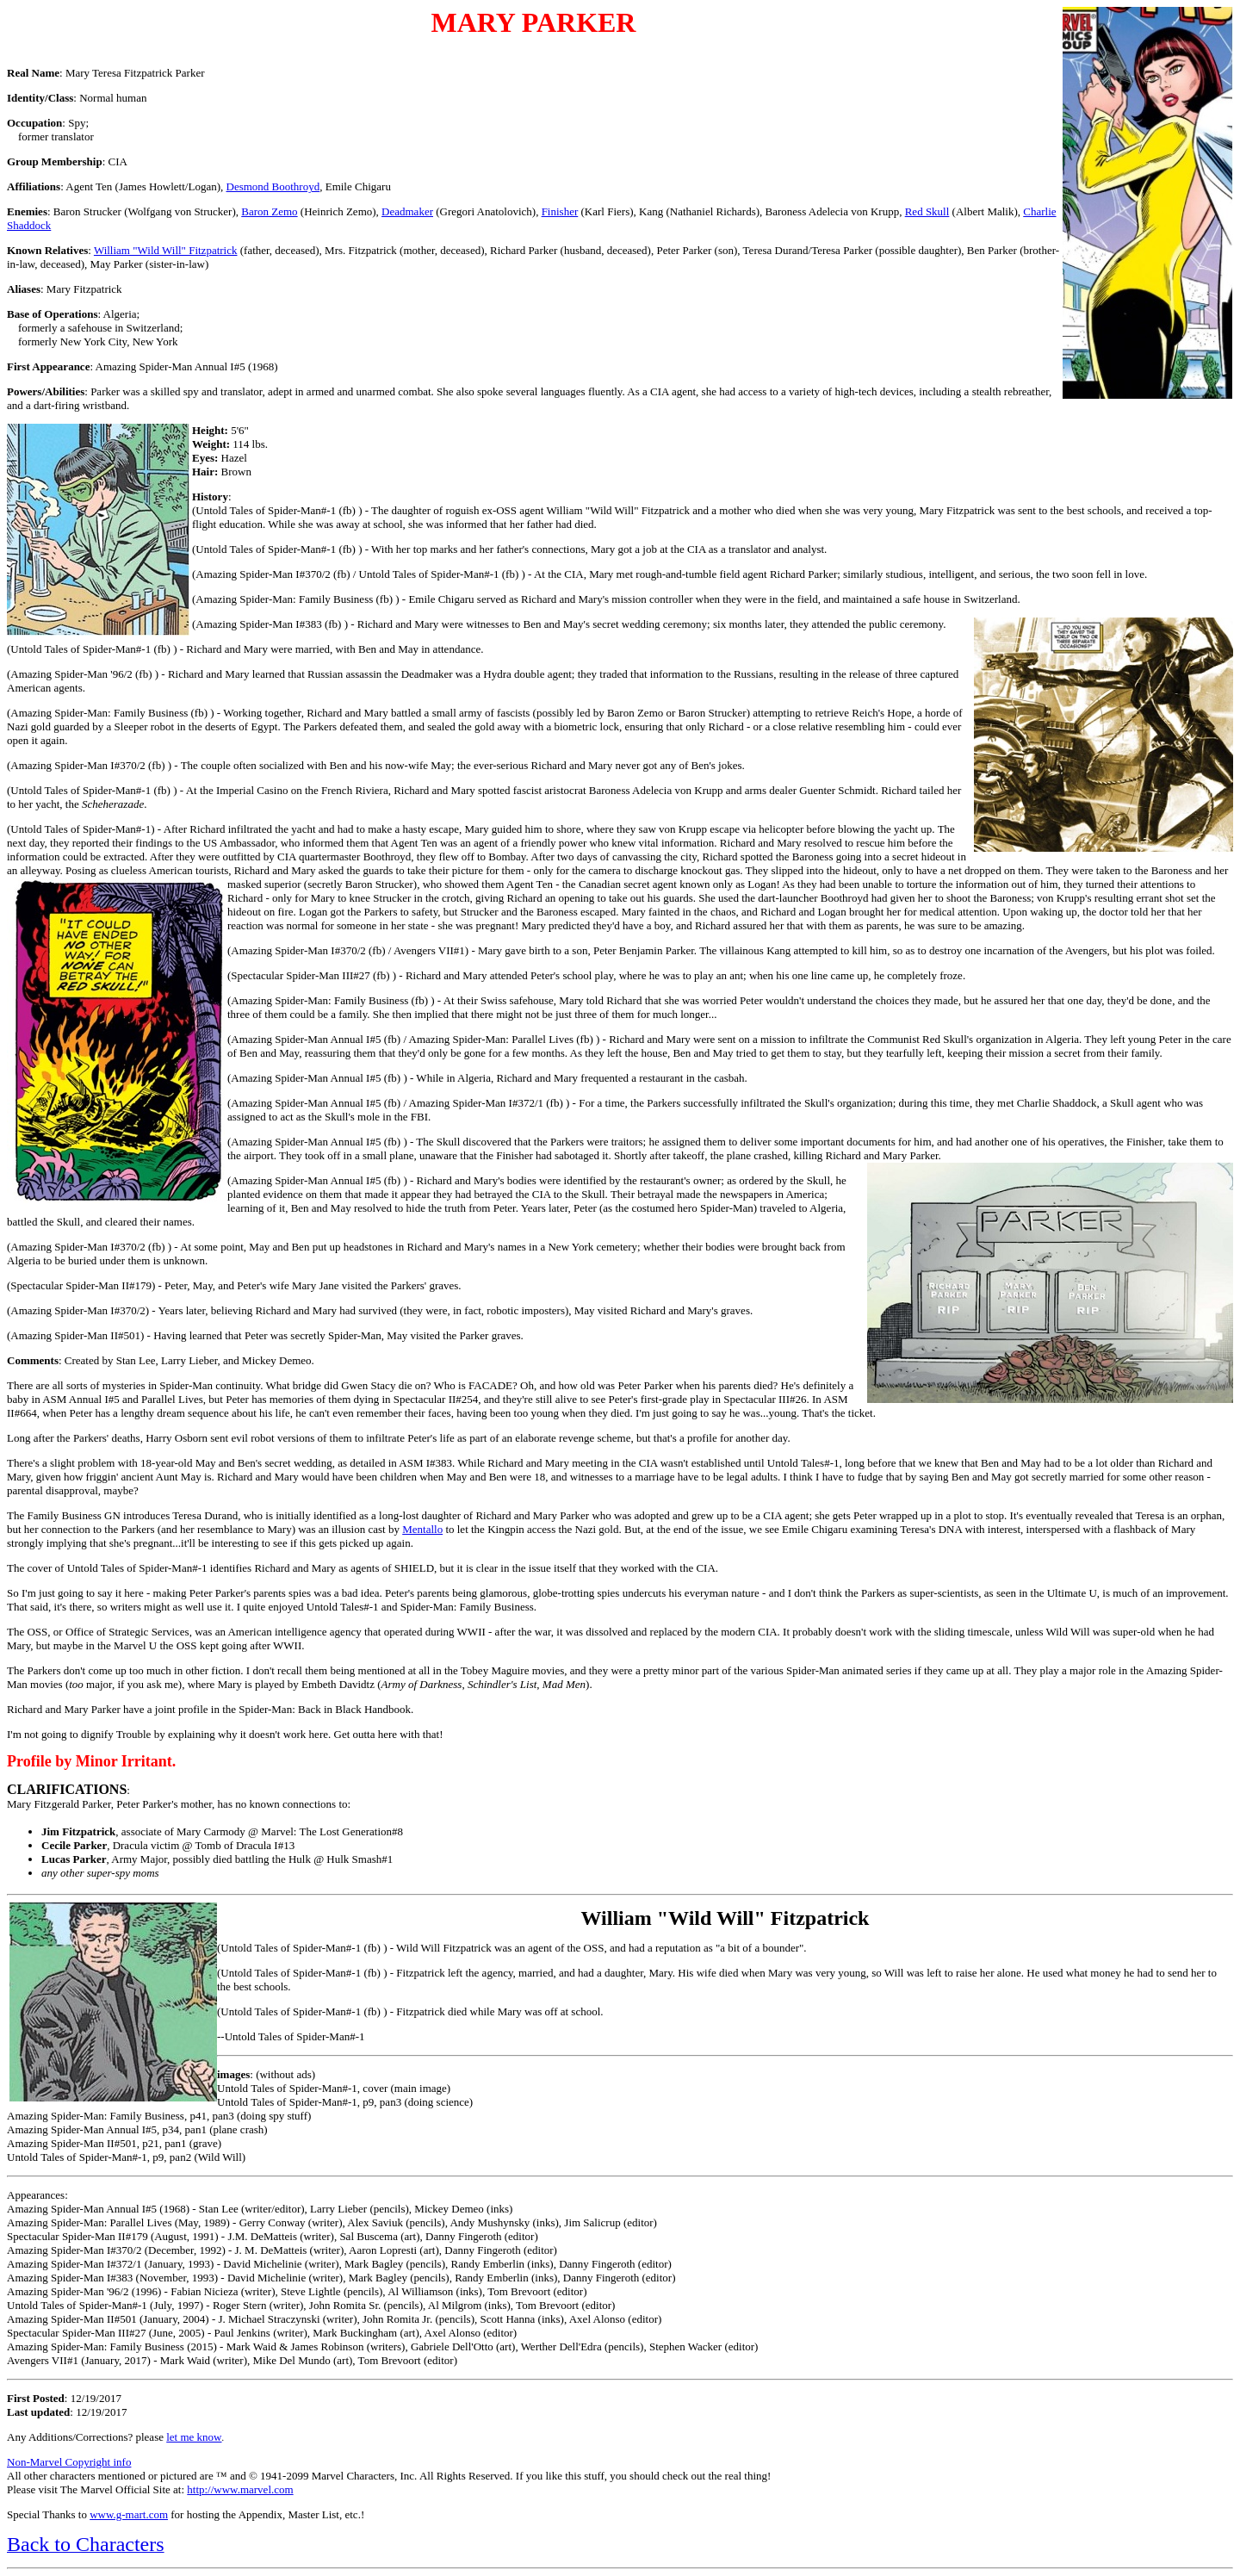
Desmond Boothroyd (273, 186)
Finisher (560, 211)
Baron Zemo (269, 211)
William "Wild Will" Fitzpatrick (166, 250)
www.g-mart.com (129, 2514)
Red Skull (927, 211)
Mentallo (422, 1529)
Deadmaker (407, 211)
